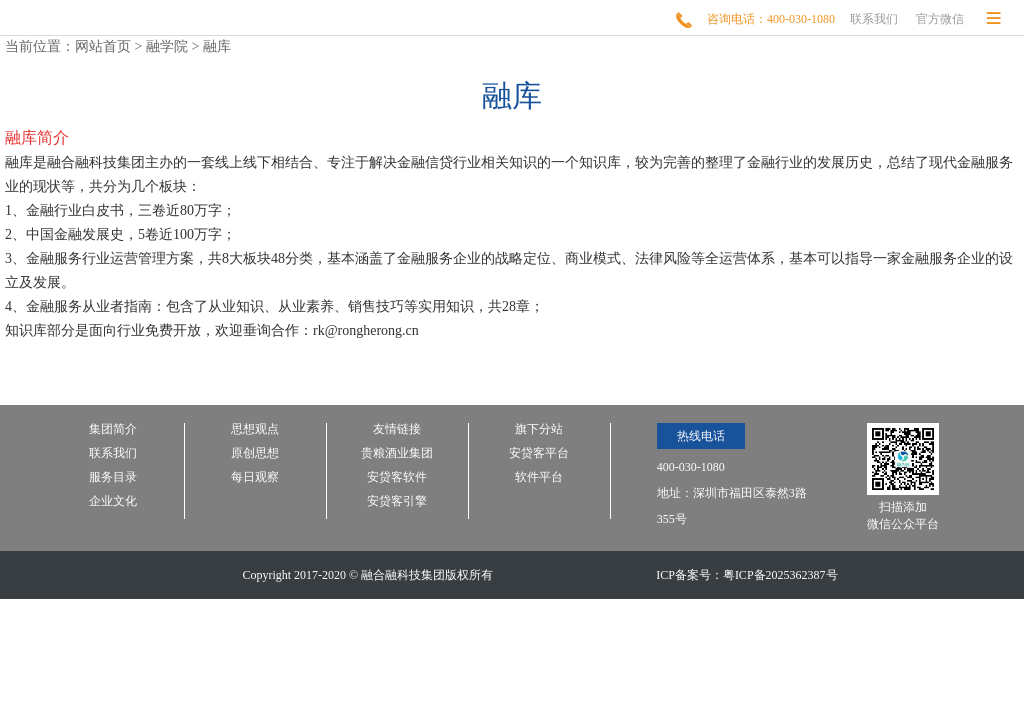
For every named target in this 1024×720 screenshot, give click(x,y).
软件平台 (539, 477)
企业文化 (113, 501)
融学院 (167, 46)
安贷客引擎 (397, 501)
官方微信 (940, 19)
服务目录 (113, 477)
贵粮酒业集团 (397, 453)
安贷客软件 (397, 477)
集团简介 (113, 429)
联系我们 (874, 19)
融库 (217, 46)
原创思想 (255, 453)
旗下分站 (539, 429)
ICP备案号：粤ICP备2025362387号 (746, 575)
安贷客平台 (539, 453)
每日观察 (255, 477)
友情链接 (397, 429)
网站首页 (103, 46)
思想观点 (255, 429)
